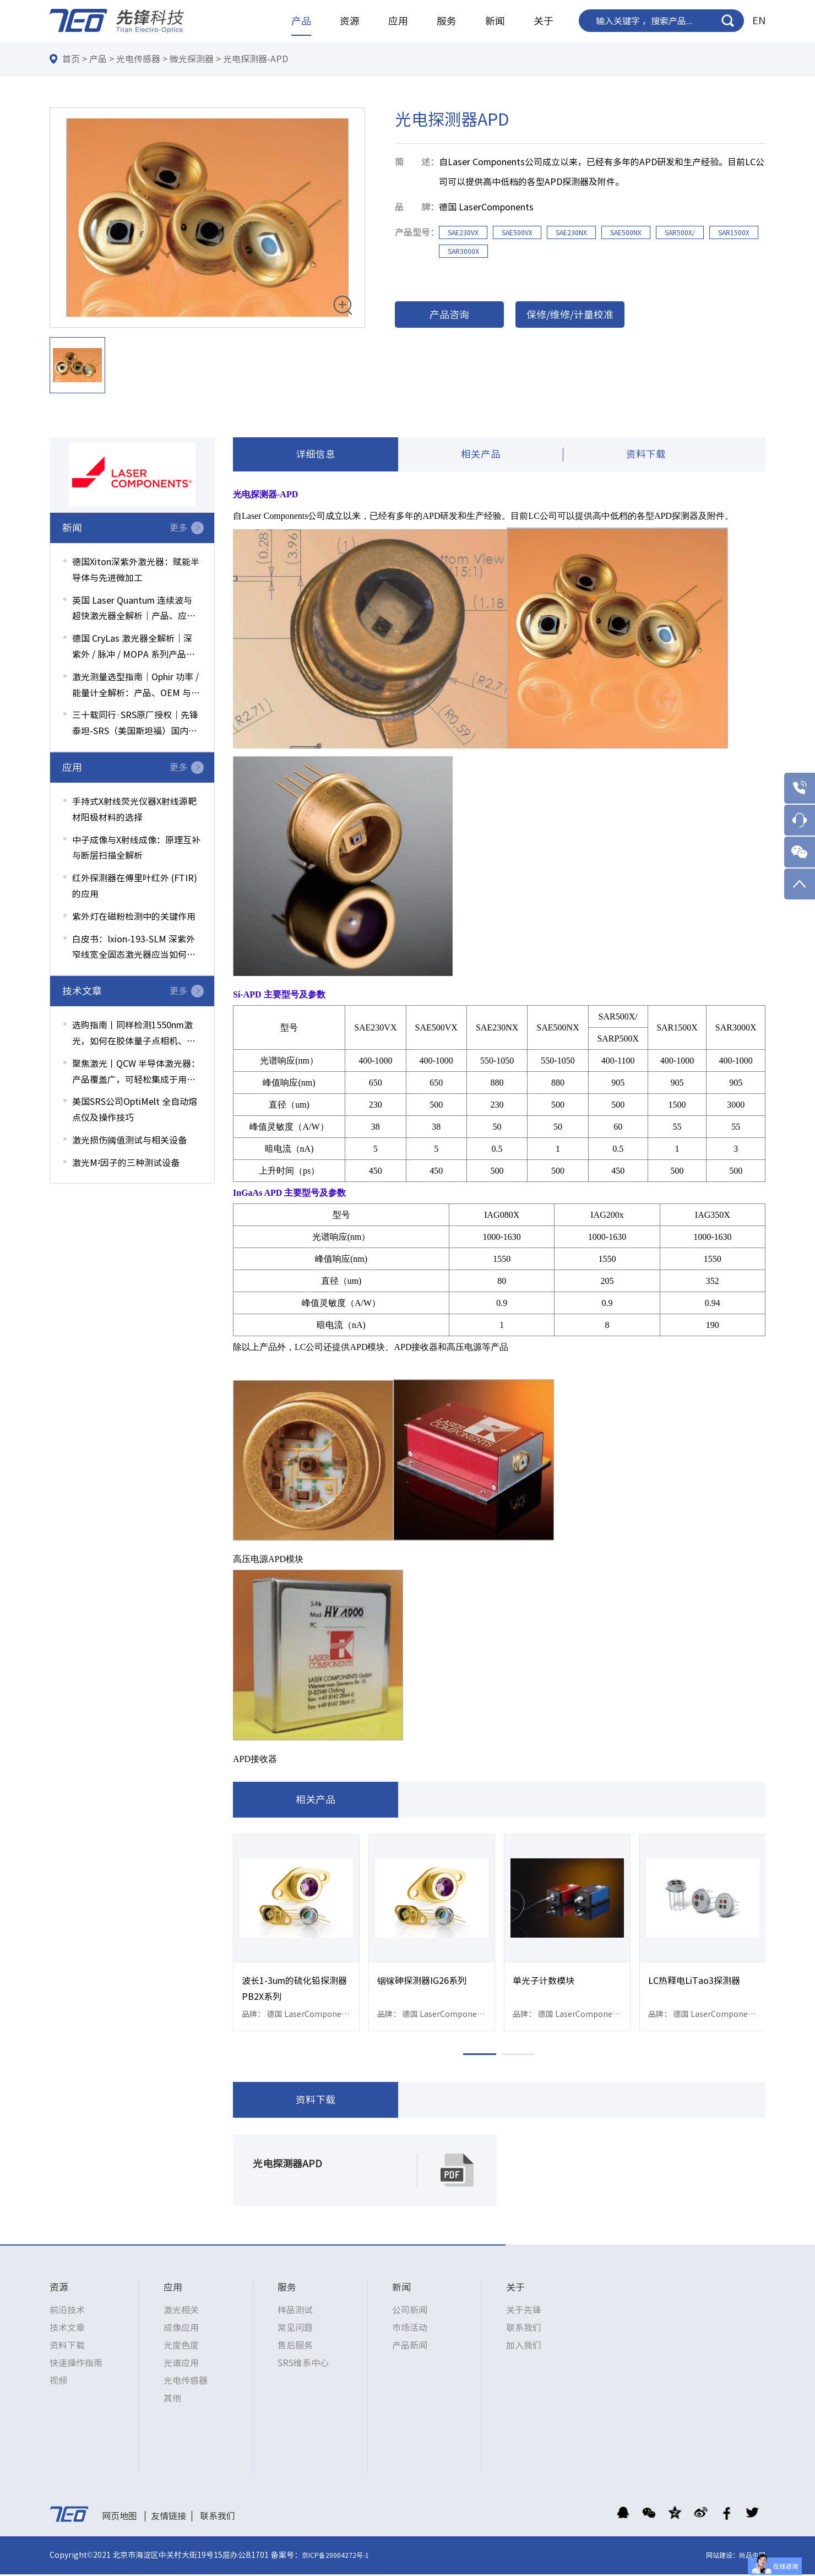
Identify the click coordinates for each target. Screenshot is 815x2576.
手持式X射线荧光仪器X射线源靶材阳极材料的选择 (134, 809)
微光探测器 (192, 59)
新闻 (495, 21)
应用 (398, 21)
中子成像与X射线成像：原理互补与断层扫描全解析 (136, 848)
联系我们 (523, 2329)
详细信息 (315, 455)
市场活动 (409, 2329)
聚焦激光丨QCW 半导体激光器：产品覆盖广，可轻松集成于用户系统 (136, 1073)
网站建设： (722, 2556)
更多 (178, 527)
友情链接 (168, 2517)
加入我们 (523, 2346)
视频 (58, 2382)
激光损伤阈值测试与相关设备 (129, 1140)
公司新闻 (409, 2311)
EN (758, 20)
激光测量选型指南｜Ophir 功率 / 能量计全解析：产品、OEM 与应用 (136, 687)
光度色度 (181, 2346)
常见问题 (295, 2329)
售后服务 (295, 2346)
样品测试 (295, 2311)
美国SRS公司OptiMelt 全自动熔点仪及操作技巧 (134, 1109)
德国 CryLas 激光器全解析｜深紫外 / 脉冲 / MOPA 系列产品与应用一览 (133, 648)
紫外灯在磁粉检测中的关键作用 (133, 916)
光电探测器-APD (255, 59)
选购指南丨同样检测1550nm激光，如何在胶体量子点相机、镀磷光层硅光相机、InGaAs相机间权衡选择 (135, 1035)
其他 (172, 2399)
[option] (207, 218)
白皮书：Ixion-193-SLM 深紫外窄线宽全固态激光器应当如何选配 (133, 949)
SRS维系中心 (303, 2364)
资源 (350, 21)
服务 (447, 21)
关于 (543, 21)
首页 (71, 59)
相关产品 (481, 455)
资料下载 (646, 455)
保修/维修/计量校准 (569, 314)
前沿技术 (67, 2311)
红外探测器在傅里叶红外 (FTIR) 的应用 (134, 886)
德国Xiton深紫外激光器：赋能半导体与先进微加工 (135, 569)
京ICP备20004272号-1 (335, 2556)
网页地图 (119, 2517)
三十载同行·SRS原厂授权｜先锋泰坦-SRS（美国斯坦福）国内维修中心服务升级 (135, 725)
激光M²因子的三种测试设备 (126, 1162)
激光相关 (181, 2311)
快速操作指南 (76, 2364)
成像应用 (181, 2329)
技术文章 (67, 2329)
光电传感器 (138, 59)
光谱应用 (181, 2364)
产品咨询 (449, 314)
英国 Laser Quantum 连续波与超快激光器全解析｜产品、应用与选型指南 (133, 610)
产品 (301, 21)
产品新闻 (409, 2346)
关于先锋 (523, 2311)
